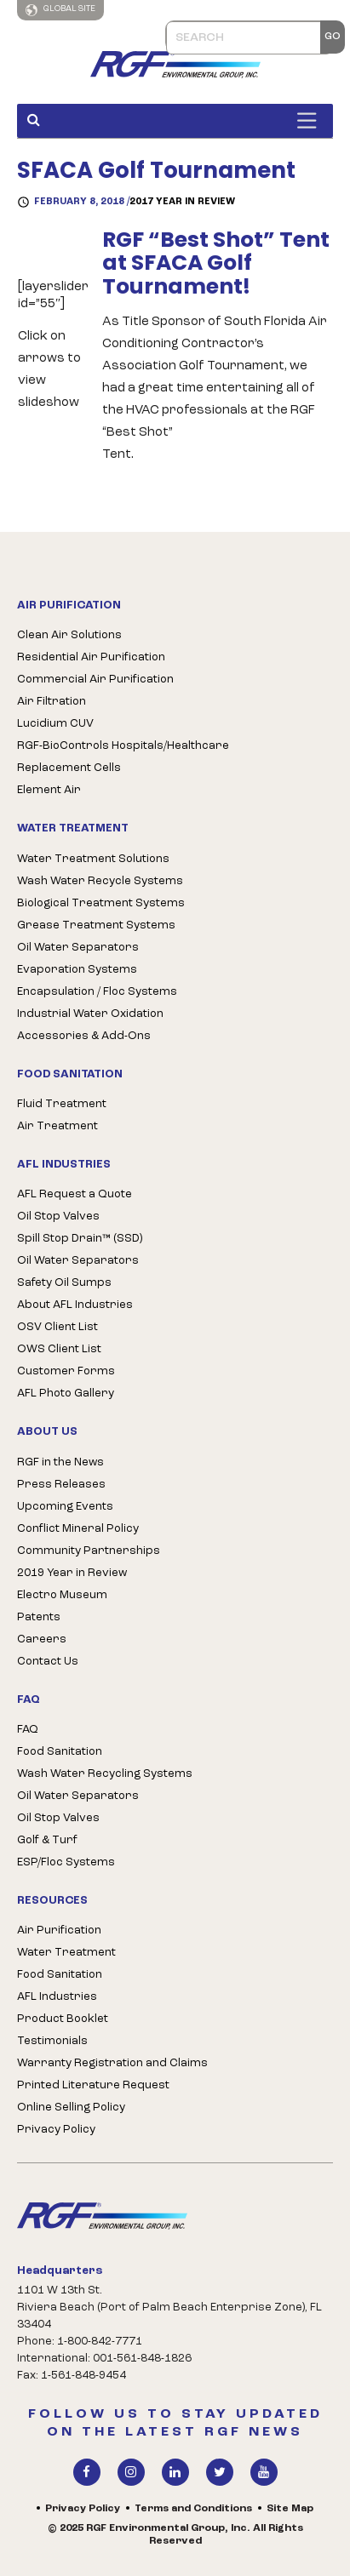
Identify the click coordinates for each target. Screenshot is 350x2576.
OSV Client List (57, 1327)
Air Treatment (57, 1126)
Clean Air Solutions (69, 635)
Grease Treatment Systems (96, 925)
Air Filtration (51, 701)
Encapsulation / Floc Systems (97, 991)
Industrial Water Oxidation (90, 1014)
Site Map (290, 2509)
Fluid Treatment (61, 1104)
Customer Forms (66, 1371)
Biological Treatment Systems (101, 903)
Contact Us (47, 1661)
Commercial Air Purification (95, 679)
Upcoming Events (65, 1506)
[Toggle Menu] (310, 120)
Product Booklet (62, 2019)
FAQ (27, 1729)
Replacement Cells (69, 768)
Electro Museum (62, 1595)
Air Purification (59, 1930)
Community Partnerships (88, 1550)
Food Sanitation (59, 1751)
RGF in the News (60, 1462)
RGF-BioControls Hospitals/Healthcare (123, 745)
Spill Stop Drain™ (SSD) (79, 1238)
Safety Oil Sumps (64, 1282)
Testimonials (52, 2041)
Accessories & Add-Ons (84, 1036)
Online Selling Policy (71, 2107)
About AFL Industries (75, 1305)
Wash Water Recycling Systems (104, 1773)
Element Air (49, 790)
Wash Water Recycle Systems (100, 881)
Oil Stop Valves (58, 1216)
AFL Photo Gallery (65, 1393)
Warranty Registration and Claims (112, 2063)
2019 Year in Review (72, 1573)
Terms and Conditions (193, 2509)
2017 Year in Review (182, 202)
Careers (41, 1639)
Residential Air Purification (91, 657)
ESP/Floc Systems (66, 1862)
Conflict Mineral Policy (78, 1528)
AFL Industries (57, 1996)
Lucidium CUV (55, 723)
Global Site (60, 10)
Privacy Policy (56, 2129)
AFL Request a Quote (74, 1194)
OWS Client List (59, 1349)
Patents (38, 1617)
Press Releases (61, 1484)
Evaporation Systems (77, 969)
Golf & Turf (47, 1840)
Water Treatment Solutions (93, 859)
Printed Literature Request (93, 2085)
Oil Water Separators (78, 947)
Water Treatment (66, 1952)
